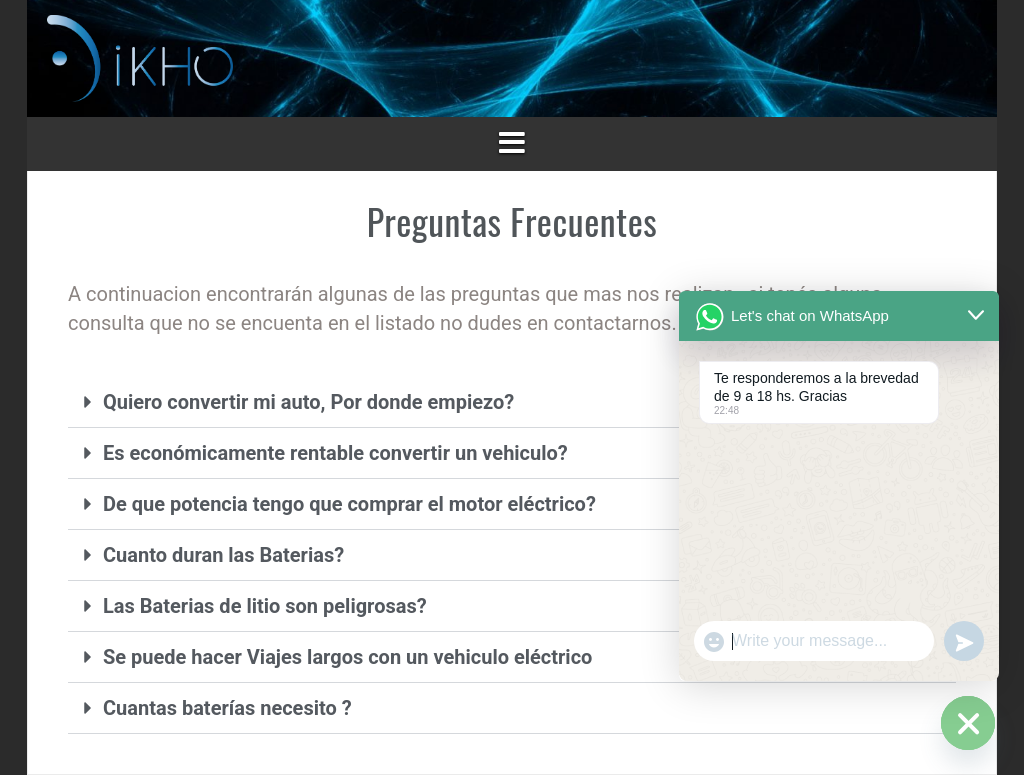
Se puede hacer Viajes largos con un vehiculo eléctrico (347, 657)
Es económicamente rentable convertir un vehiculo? (335, 453)
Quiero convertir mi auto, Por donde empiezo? (308, 402)
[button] (512, 402)
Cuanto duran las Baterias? (223, 555)
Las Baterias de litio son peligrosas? (265, 606)
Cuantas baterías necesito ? (227, 708)
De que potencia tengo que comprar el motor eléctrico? (349, 504)
